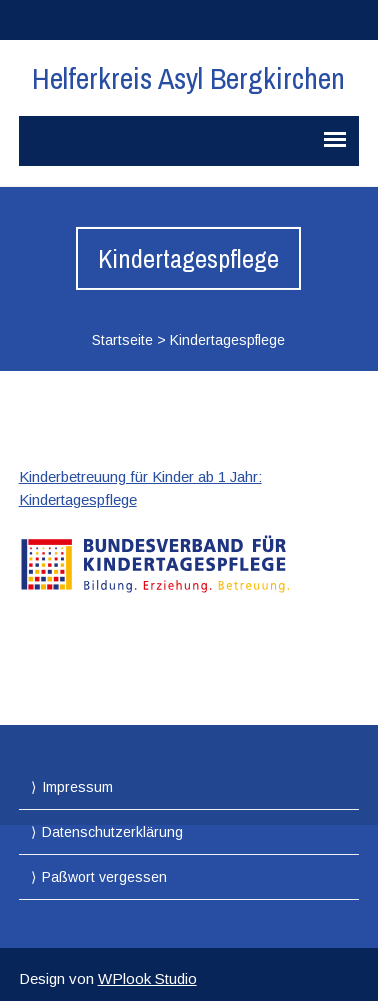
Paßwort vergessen (104, 877)
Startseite (122, 340)
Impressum (77, 787)
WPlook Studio (147, 978)
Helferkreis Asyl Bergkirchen (188, 78)
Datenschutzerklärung (112, 832)
